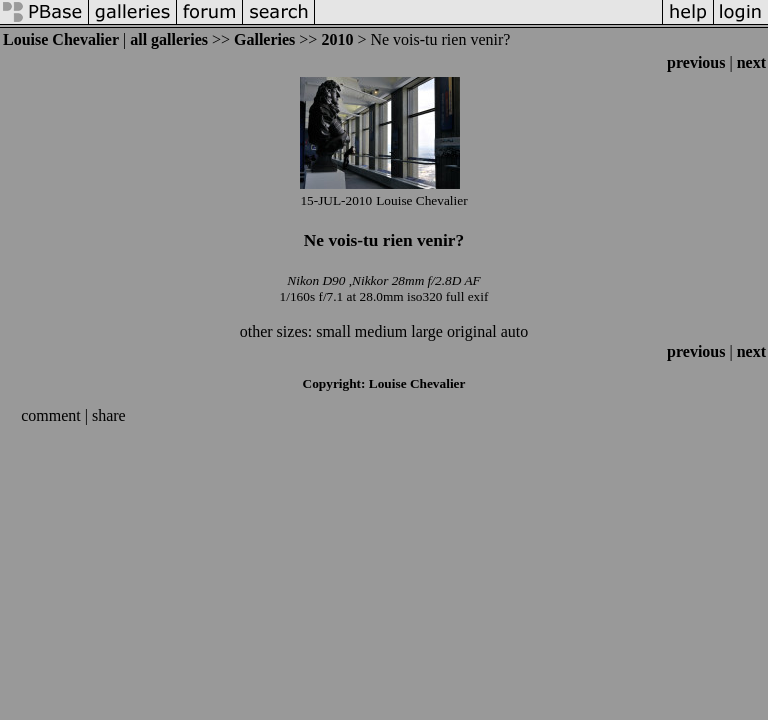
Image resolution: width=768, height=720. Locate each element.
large (427, 331)
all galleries (169, 39)
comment (51, 415)
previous (696, 62)
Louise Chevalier (61, 39)
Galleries (264, 39)
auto (515, 331)
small (333, 331)
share (109, 415)
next (751, 62)
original (472, 331)
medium (381, 331)
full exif (467, 296)
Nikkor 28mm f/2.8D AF (416, 280)
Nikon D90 (316, 280)
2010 (337, 39)
